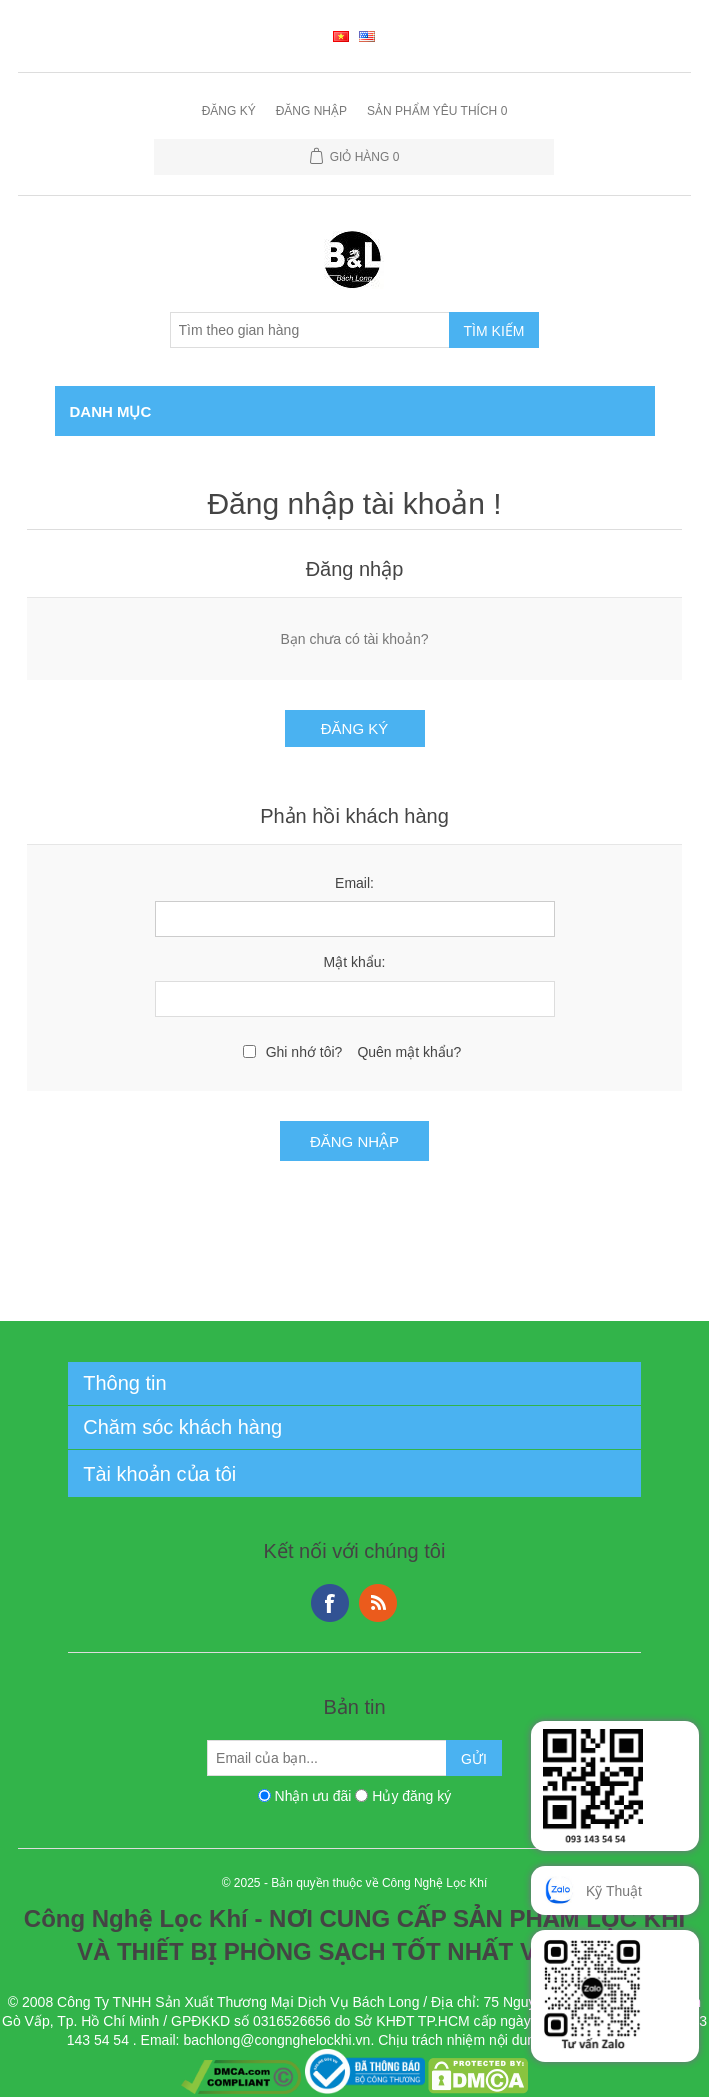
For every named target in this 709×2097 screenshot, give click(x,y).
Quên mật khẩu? (409, 1052)
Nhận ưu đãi (313, 1796)
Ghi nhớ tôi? (304, 1052)
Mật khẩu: (355, 962)
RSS (378, 1603)
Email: (354, 883)
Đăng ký (229, 111)
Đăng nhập (311, 111)
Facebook (330, 1603)
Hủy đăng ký (411, 1796)
